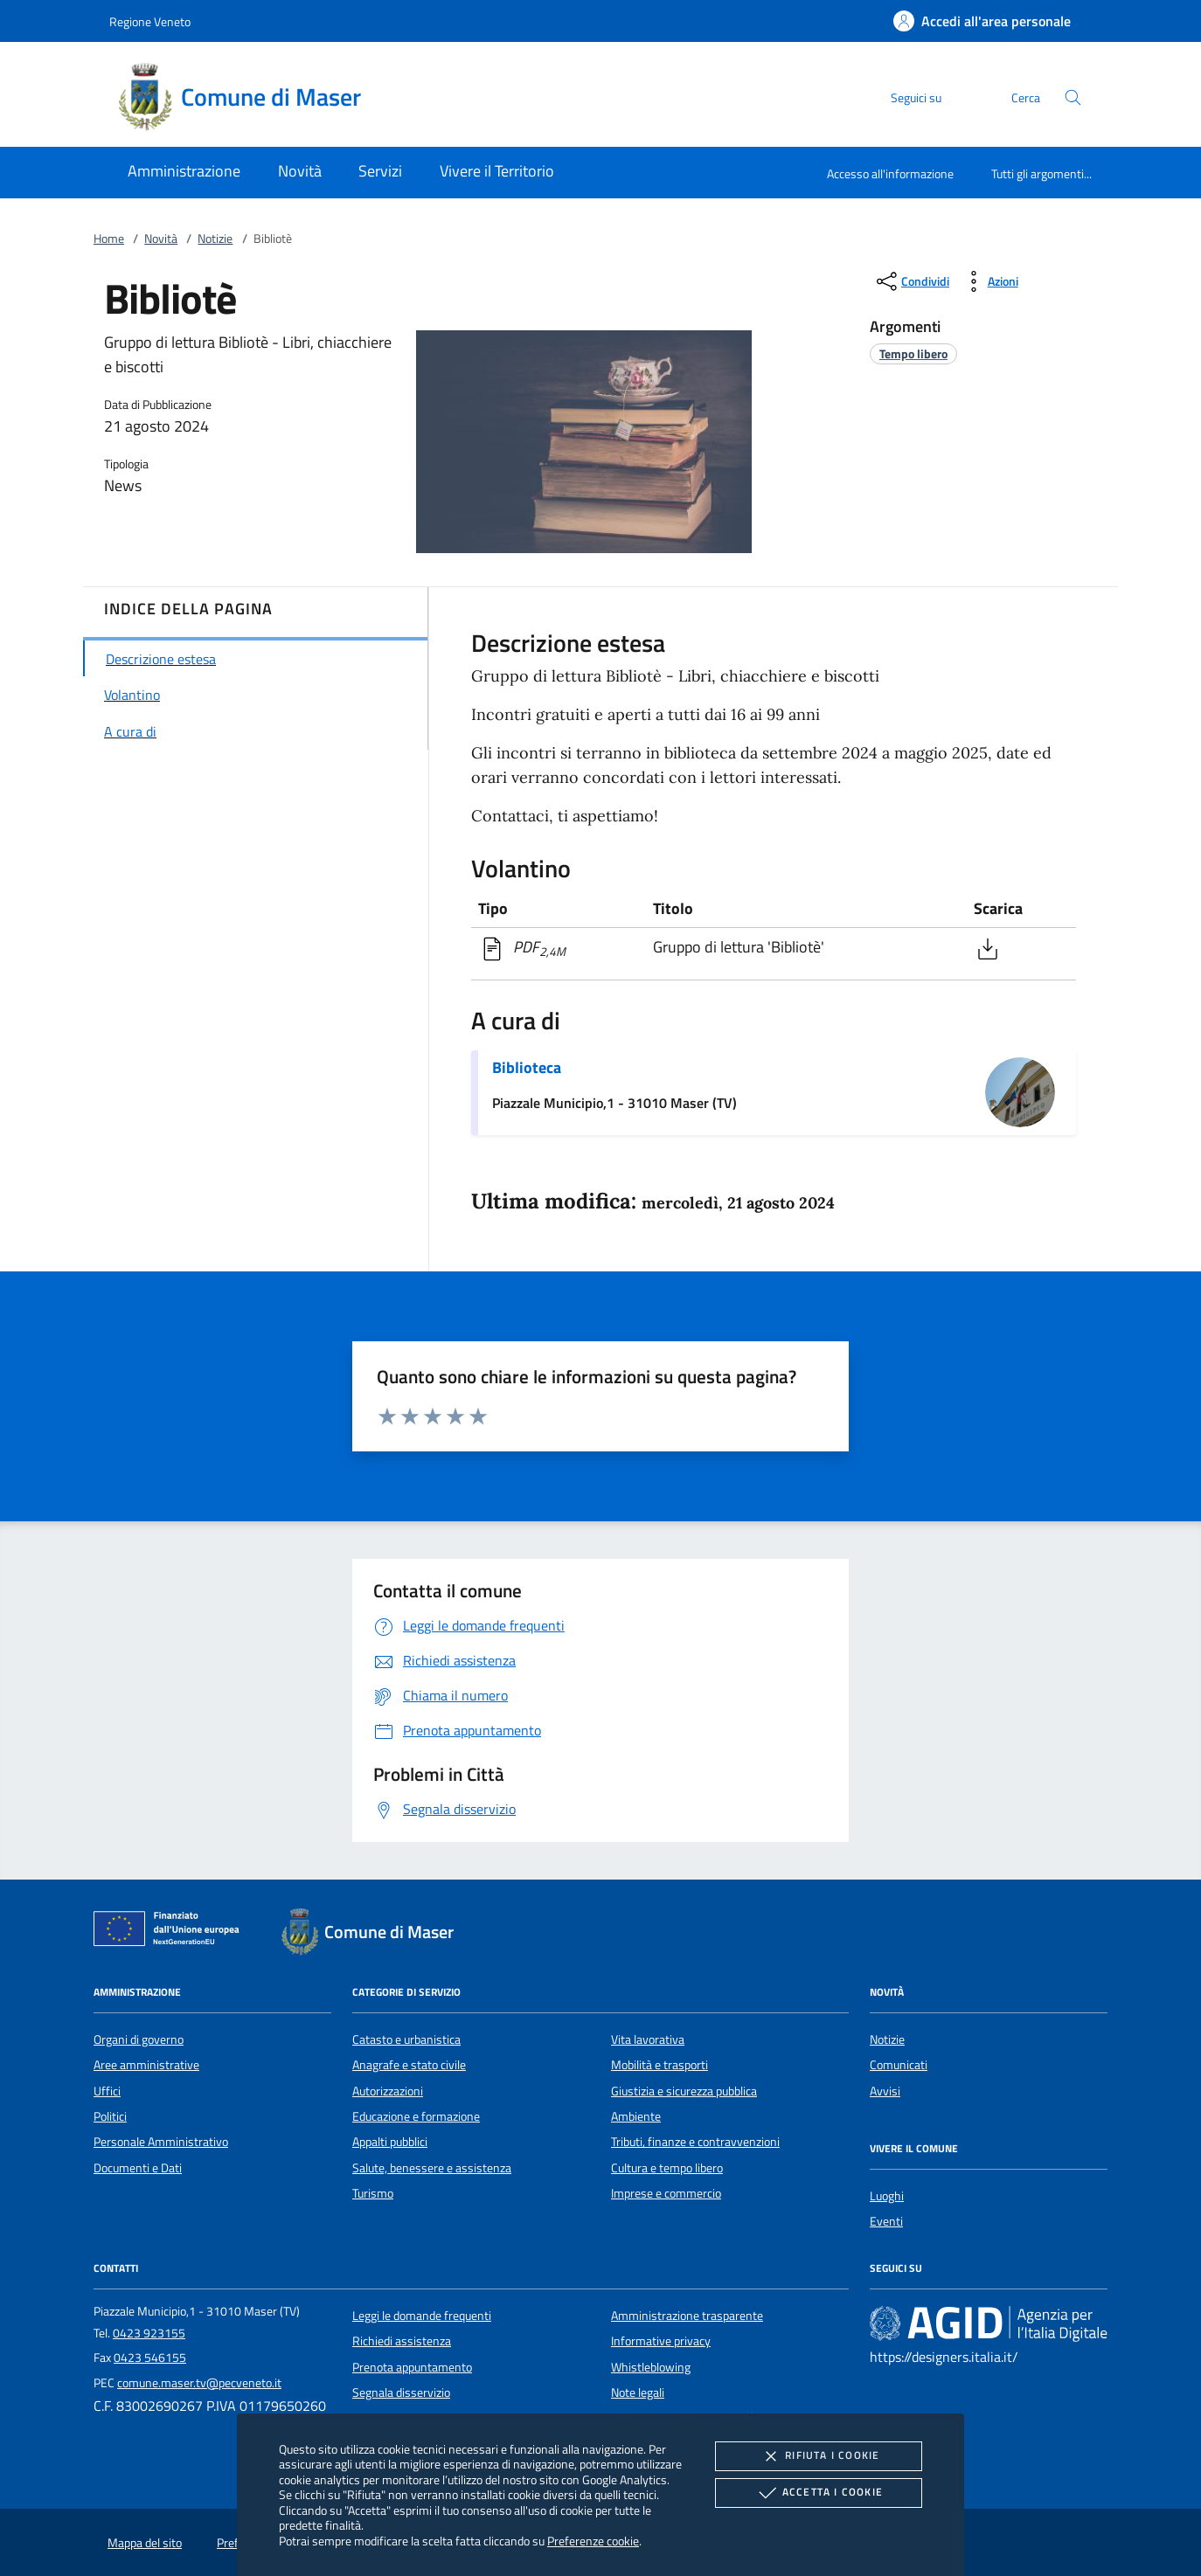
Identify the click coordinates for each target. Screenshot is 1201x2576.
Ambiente (636, 2116)
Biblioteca (526, 1067)
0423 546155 (150, 2357)
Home (109, 238)
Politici (110, 2116)
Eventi (886, 2221)
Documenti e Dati (138, 2168)
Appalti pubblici (389, 2141)
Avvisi (885, 2091)
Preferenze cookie (593, 2540)
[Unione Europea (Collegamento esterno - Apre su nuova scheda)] (171, 1932)
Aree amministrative (146, 2064)
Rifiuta (818, 2456)
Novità (160, 238)
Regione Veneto (150, 21)
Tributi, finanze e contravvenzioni (695, 2141)
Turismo (372, 2193)
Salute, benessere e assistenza (431, 2168)
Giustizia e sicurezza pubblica (684, 2091)
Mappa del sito (145, 2542)
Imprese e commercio (666, 2193)
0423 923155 (149, 2333)
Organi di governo (139, 2039)
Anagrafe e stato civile (409, 2064)
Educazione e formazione (416, 2116)
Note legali (637, 2392)
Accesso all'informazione (890, 173)
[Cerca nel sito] (1073, 97)
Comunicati (898, 2064)
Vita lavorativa (647, 2039)
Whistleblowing (651, 2367)
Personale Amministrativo (161, 2141)
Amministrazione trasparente (687, 2315)
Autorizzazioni (387, 2091)
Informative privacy (661, 2341)
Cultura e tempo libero (667, 2168)
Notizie (215, 238)
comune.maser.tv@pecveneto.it (199, 2382)
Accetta (818, 2493)
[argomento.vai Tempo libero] (913, 353)
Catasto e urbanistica (406, 2039)
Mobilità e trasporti (659, 2064)
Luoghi (887, 2196)
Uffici (107, 2091)
